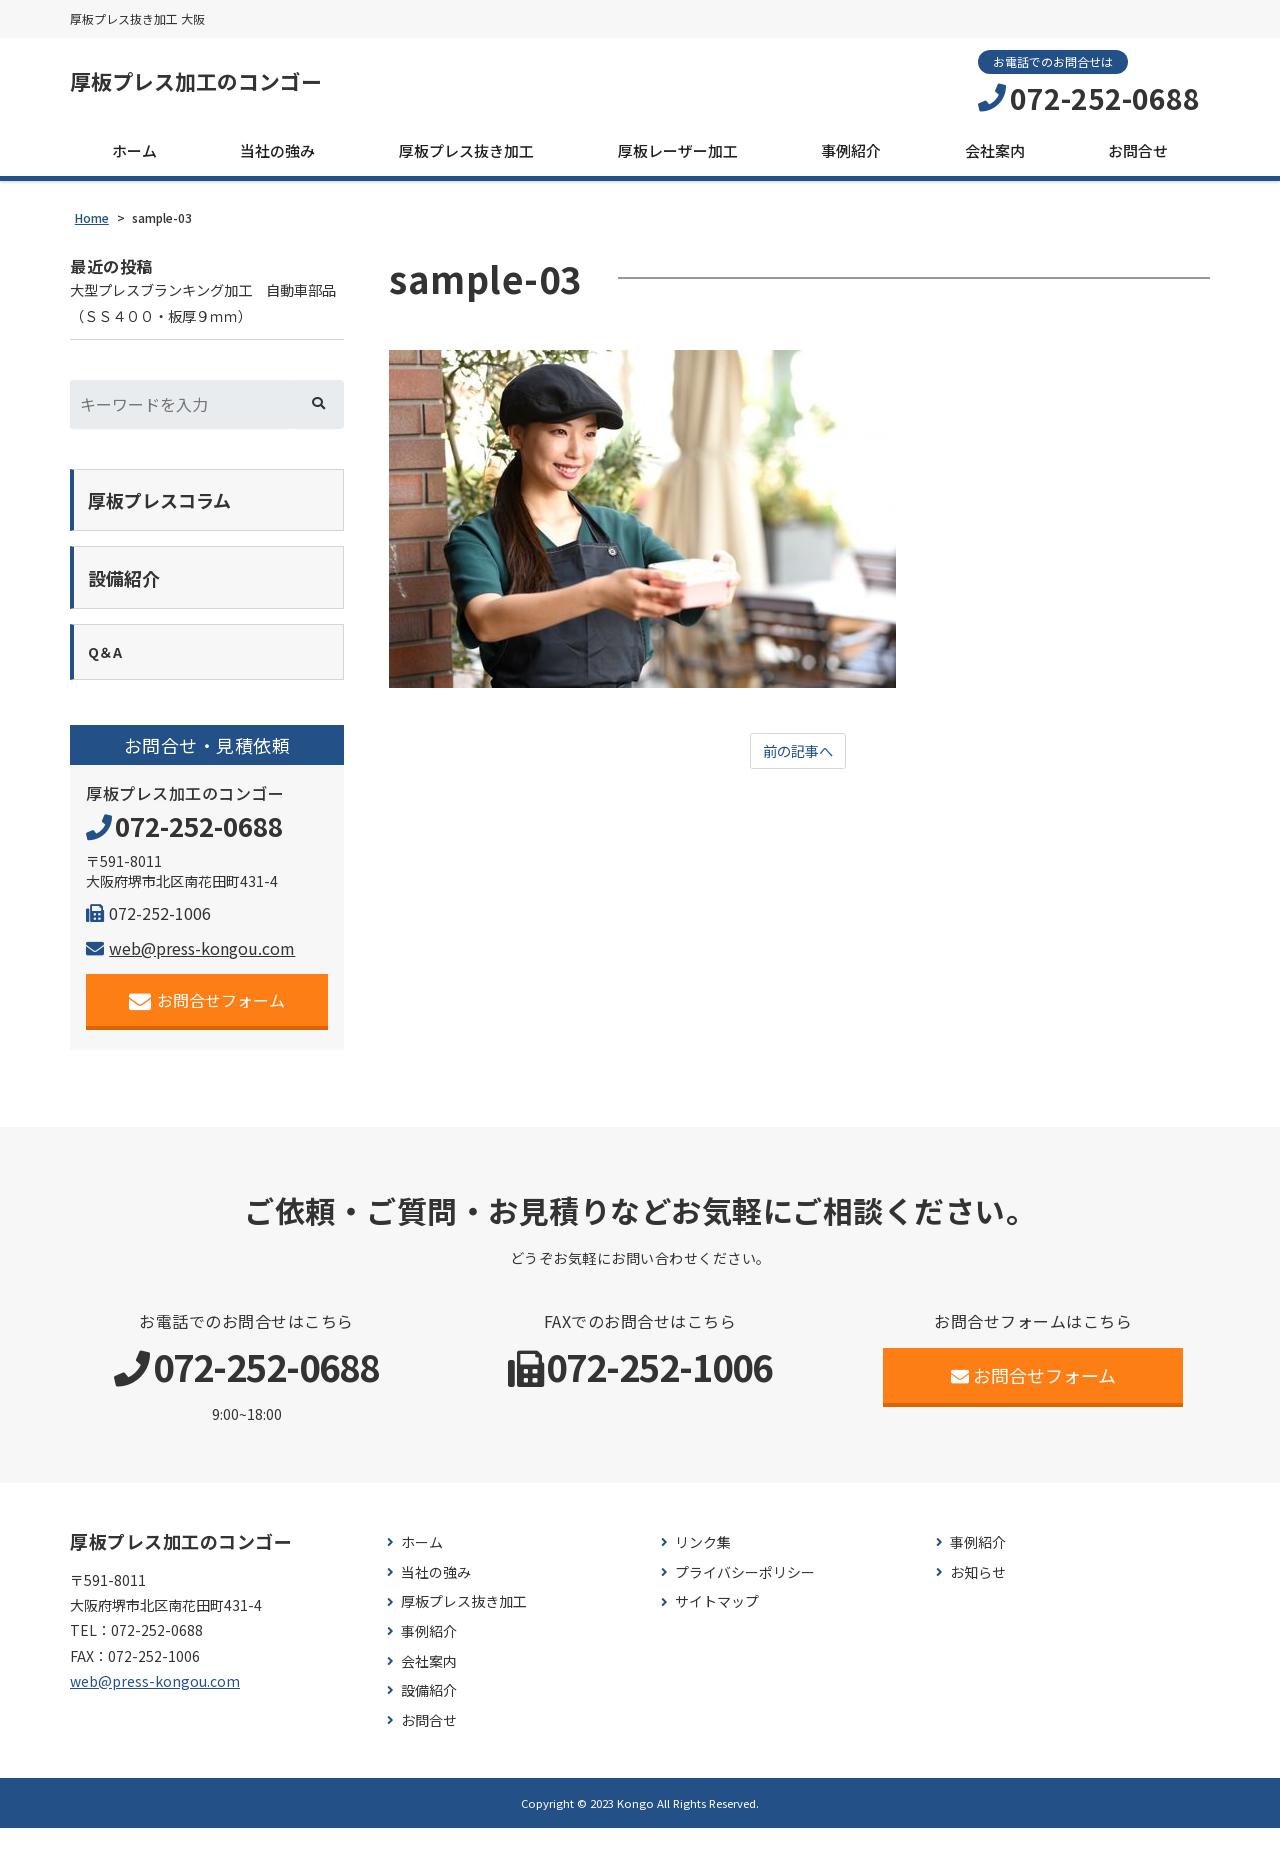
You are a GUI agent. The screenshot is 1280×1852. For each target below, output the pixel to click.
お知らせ (978, 1595)
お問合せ (1138, 156)
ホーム (134, 156)
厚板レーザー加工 (678, 156)
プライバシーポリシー (745, 1595)
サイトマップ (717, 1625)
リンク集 (703, 1566)
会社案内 (995, 156)
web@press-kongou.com (190, 971)
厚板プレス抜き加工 (466, 156)
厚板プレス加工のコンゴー (226, 85)
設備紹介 (429, 1714)
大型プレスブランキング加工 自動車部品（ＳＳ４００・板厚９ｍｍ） (206, 312)
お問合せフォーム (207, 1023)
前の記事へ (798, 759)
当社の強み (277, 156)
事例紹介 (851, 156)
